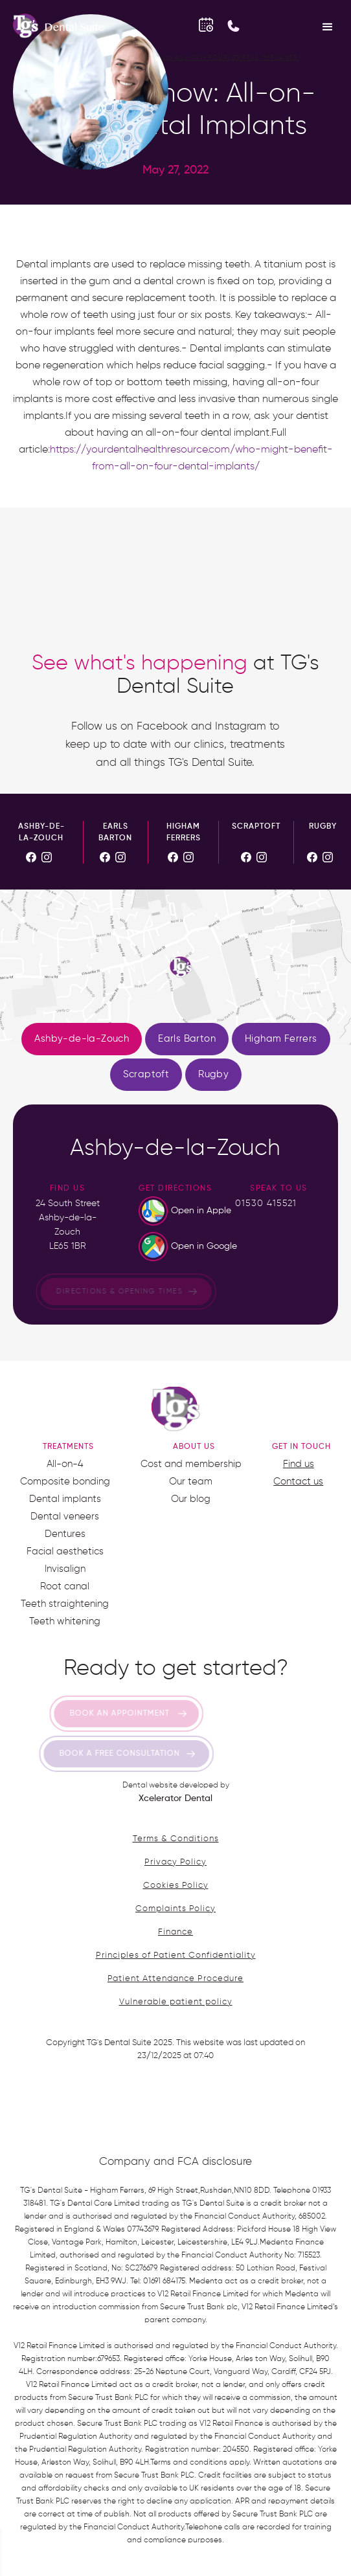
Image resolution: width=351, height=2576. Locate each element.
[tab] (81, 1039)
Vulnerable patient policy (175, 2002)
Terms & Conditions (176, 1839)
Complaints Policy (175, 1909)
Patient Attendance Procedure (175, 1979)
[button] (327, 26)
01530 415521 (266, 1203)
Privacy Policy (175, 1862)
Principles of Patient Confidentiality (176, 1955)
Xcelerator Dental (175, 1798)
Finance (175, 1932)
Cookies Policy (176, 1885)
